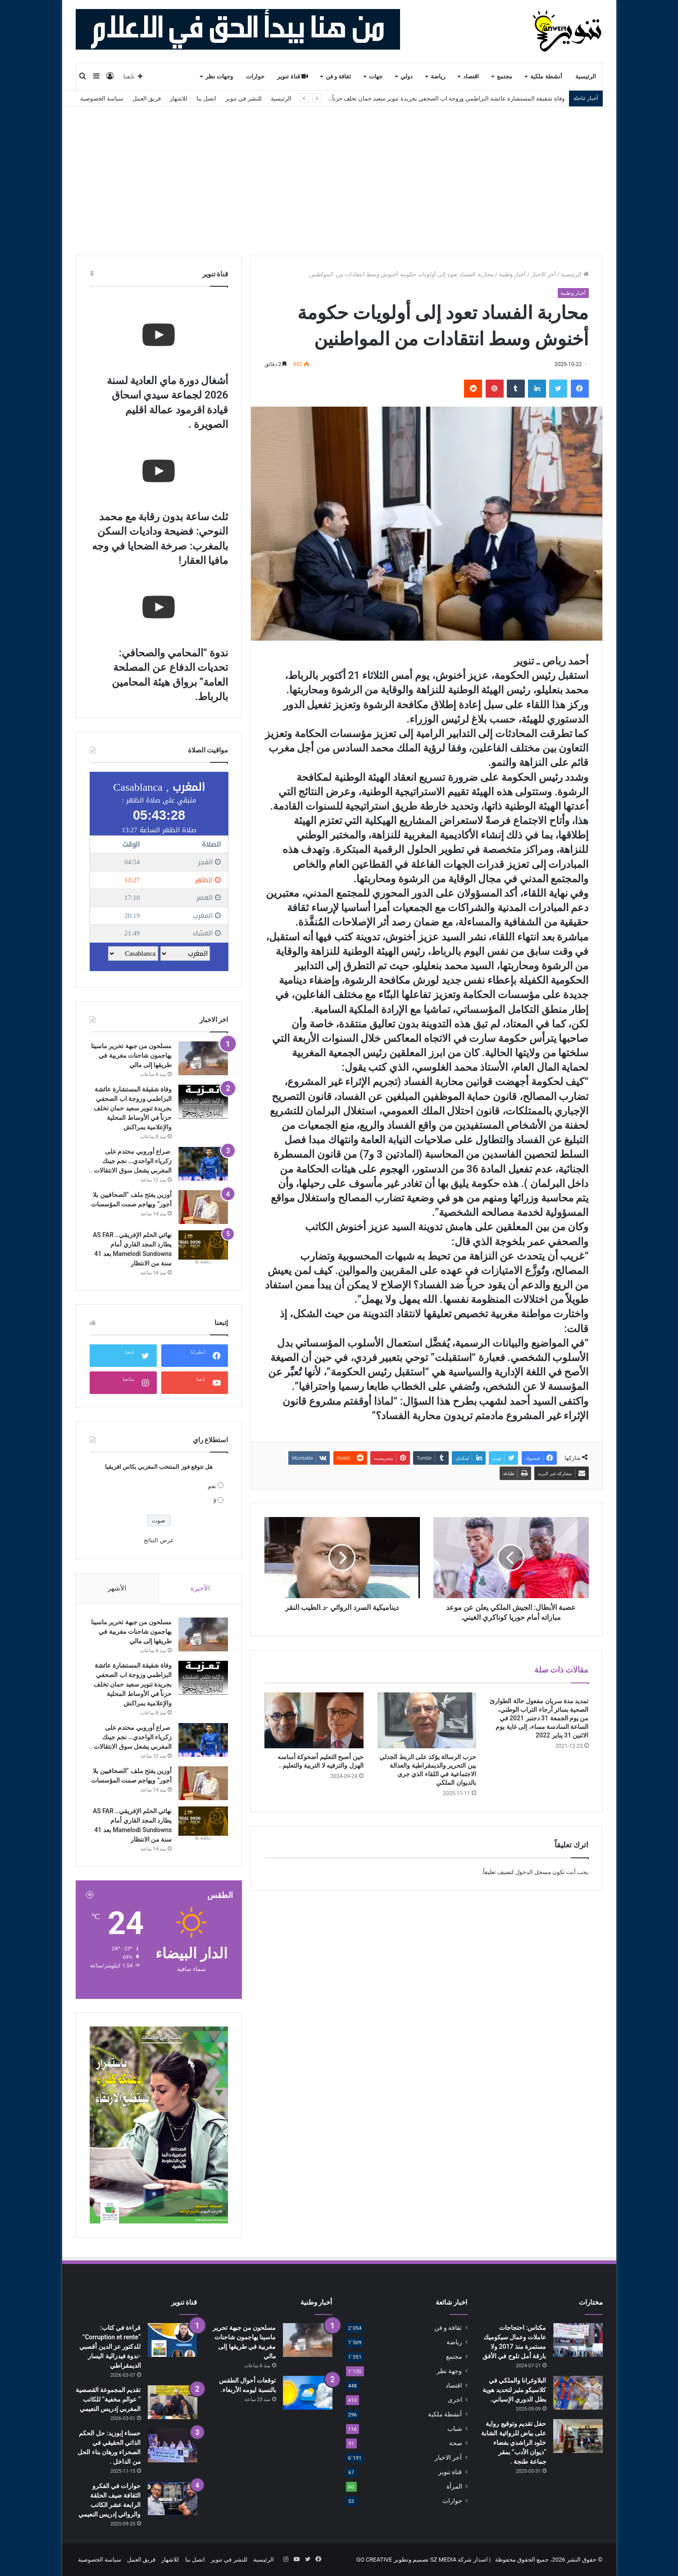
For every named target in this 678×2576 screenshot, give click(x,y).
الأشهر (117, 1588)
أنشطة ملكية (546, 76)
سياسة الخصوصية (101, 98)
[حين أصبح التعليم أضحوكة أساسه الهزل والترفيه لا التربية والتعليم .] (314, 1720)
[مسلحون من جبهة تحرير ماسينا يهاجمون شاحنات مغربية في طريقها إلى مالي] (203, 1058)
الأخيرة (200, 1588)
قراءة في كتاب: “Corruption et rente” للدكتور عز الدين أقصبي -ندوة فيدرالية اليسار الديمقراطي (110, 2346)
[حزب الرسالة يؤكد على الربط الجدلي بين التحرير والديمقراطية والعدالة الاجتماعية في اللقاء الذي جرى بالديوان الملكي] (426, 1720)
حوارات (255, 76)
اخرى (455, 2399)
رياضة (438, 76)
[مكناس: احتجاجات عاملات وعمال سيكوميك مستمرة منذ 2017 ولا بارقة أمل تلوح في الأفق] (578, 2340)
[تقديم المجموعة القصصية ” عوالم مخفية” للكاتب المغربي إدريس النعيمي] (172, 2402)
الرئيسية (585, 76)
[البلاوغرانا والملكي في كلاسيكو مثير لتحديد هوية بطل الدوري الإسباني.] (578, 2393)
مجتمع (504, 76)
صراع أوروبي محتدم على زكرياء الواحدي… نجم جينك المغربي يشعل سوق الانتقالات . (131, 1161)
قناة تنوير (292, 76)
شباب (454, 2428)
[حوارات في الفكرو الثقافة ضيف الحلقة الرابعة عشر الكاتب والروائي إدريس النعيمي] (172, 2498)
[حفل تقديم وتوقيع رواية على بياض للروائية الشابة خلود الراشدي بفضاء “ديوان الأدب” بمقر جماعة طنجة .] (578, 2436)
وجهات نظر (219, 76)
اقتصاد (471, 76)
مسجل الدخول (533, 1872)
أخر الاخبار (543, 274)
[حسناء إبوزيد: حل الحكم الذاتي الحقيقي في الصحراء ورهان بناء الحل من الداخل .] (172, 2445)
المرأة (454, 2486)
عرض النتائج (158, 1540)
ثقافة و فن (338, 76)
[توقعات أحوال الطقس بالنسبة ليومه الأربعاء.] (307, 2393)
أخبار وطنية (512, 274)
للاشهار (178, 98)
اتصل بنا (206, 98)
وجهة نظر (449, 2370)
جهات (375, 76)
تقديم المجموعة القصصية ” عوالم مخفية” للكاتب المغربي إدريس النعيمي (108, 2399)
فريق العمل (146, 98)
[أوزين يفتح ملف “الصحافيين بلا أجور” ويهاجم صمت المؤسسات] (203, 1207)
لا (214, 1501)
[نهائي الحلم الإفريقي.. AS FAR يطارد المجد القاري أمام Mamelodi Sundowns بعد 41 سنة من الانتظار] (203, 1247)
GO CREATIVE (374, 2559)
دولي (406, 76)
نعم (212, 1486)
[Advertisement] (339, 174)
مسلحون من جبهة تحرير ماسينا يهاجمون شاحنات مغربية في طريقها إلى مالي (131, 1055)
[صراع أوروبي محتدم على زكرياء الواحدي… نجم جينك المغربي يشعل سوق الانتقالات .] (203, 1164)
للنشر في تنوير (243, 98)
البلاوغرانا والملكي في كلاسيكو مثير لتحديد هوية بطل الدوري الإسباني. (514, 2390)
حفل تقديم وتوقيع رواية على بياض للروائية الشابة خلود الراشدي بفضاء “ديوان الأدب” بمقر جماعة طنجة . (513, 2442)
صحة (455, 2443)
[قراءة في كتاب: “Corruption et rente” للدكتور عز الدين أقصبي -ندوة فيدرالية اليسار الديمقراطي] (172, 2340)
